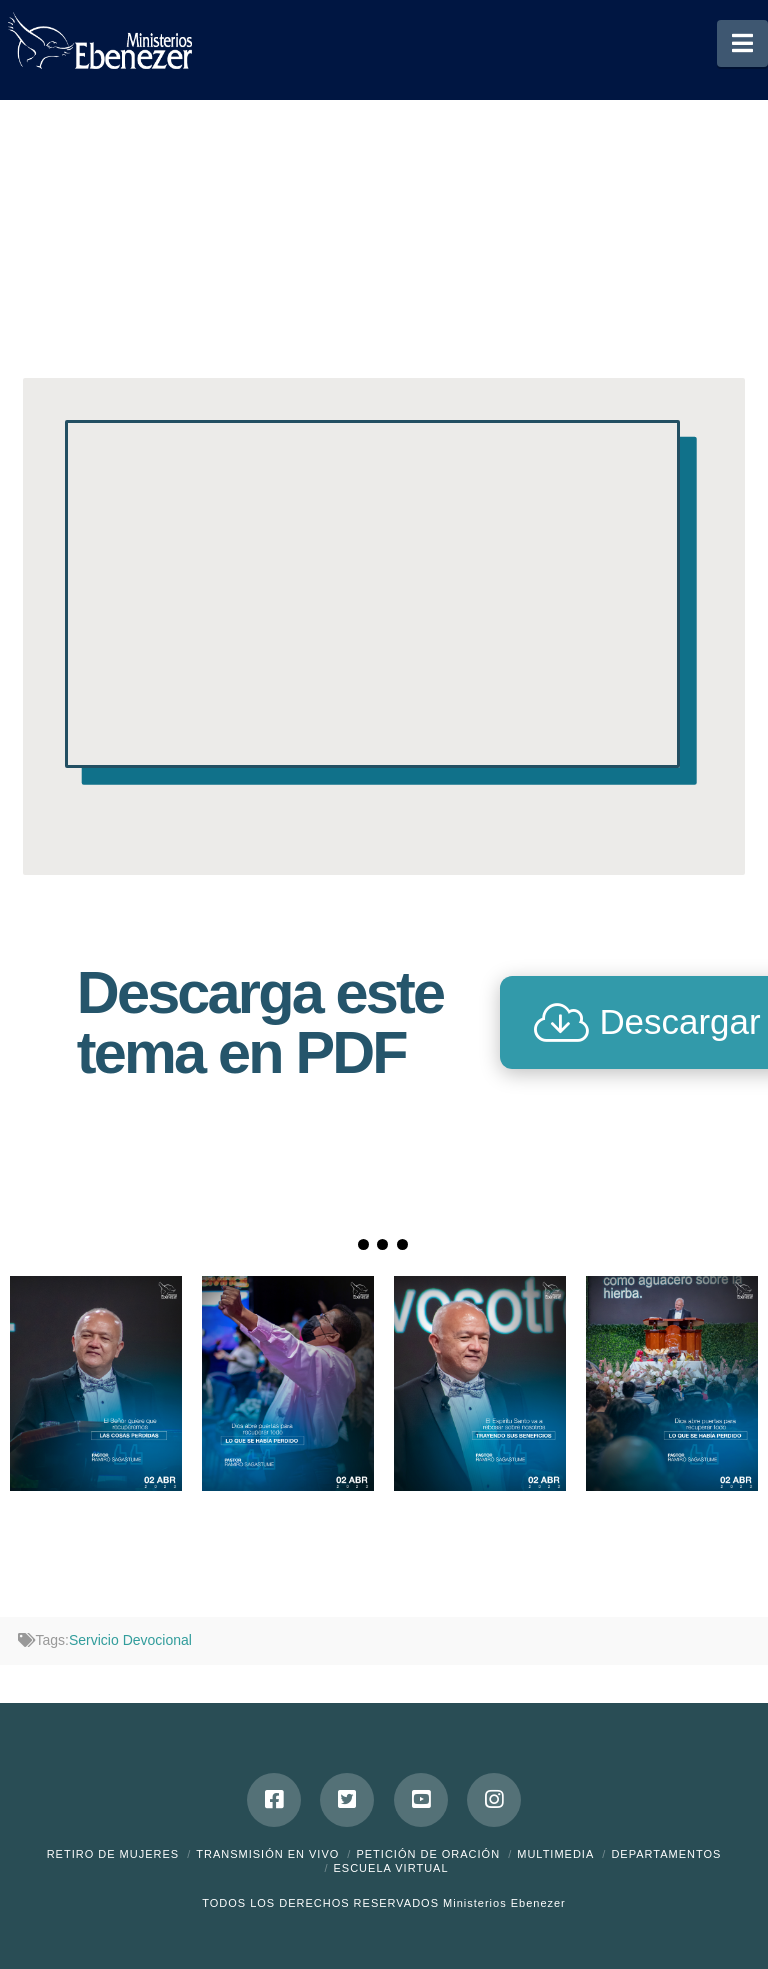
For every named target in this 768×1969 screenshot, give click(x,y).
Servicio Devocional (130, 1640)
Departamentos (666, 1854)
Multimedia (555, 1854)
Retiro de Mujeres (113, 1854)
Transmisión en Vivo (267, 1854)
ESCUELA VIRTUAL (390, 1868)
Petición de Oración (428, 1854)
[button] (742, 43)
